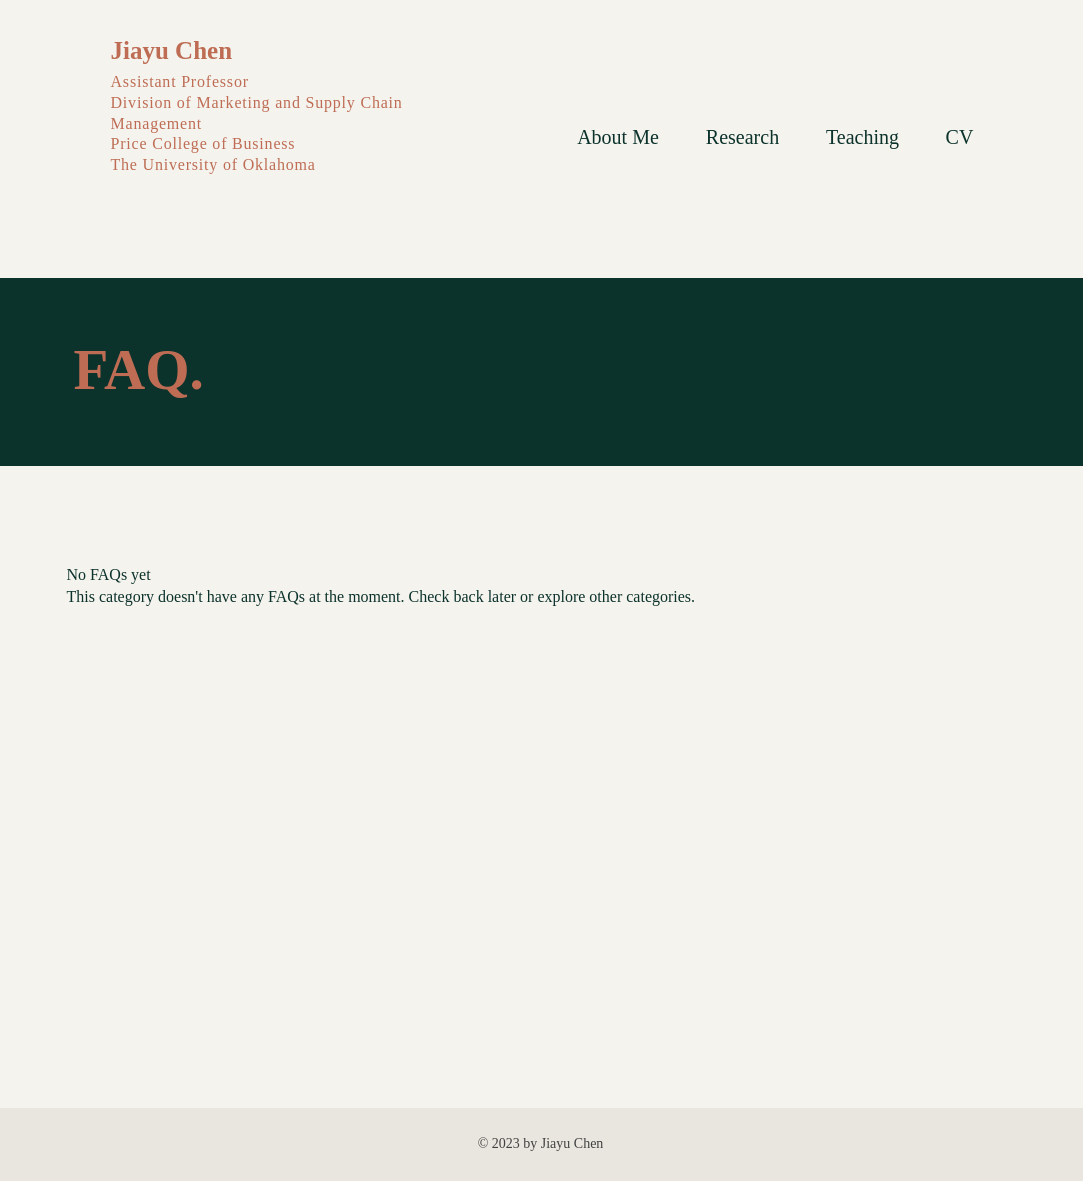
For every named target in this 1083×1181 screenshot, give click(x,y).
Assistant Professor (182, 81)
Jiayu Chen (172, 50)
